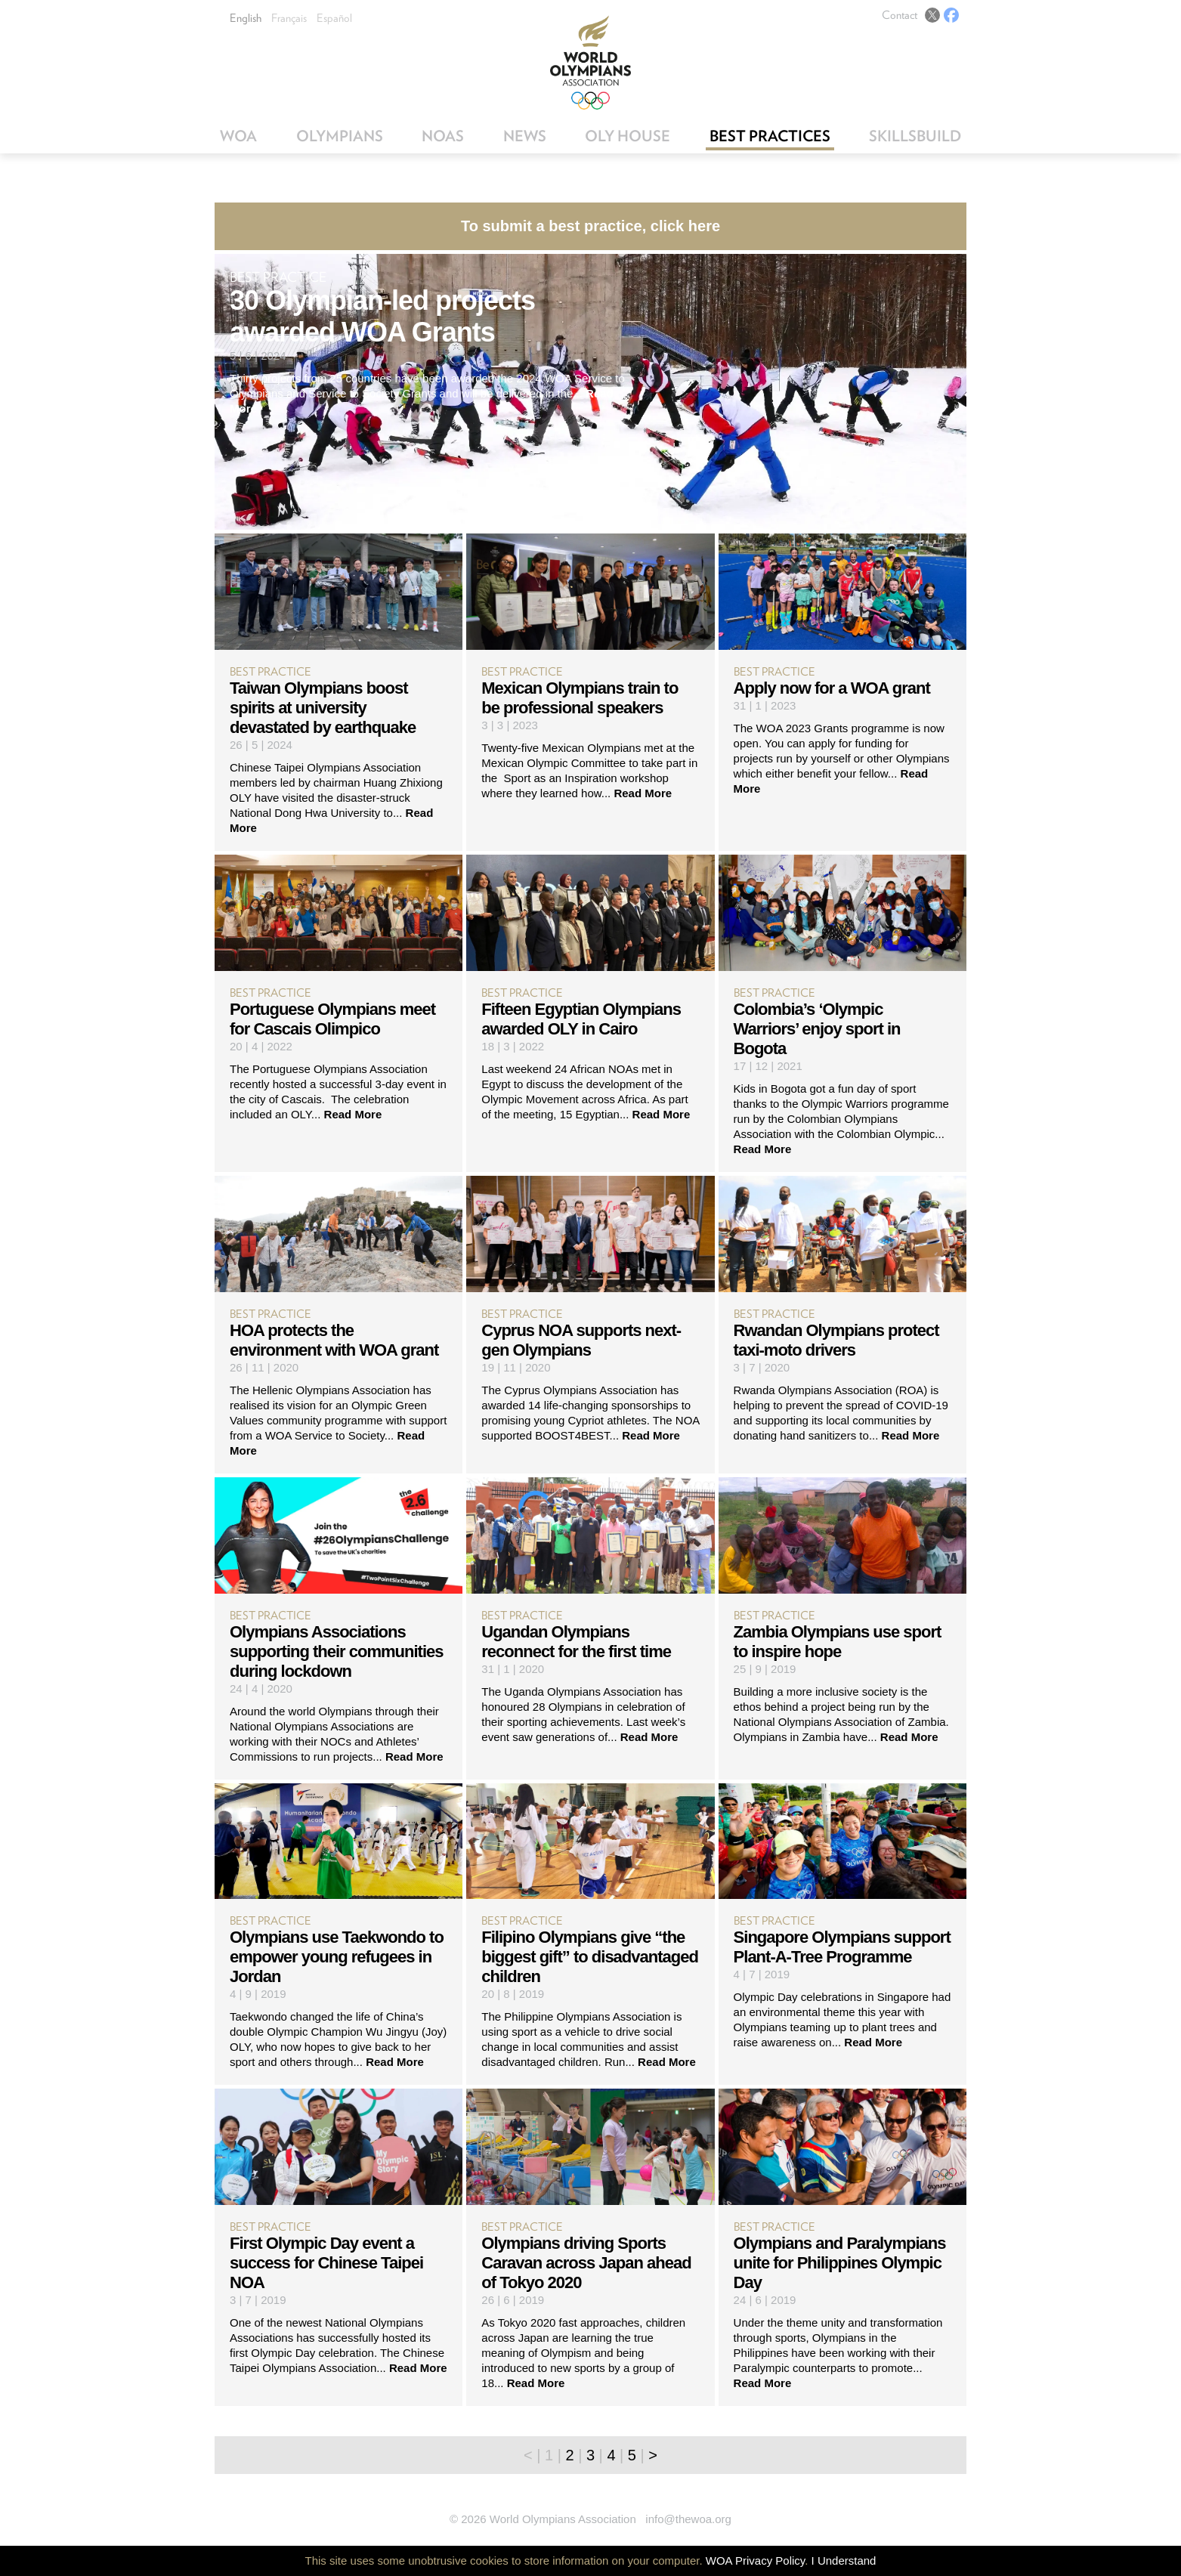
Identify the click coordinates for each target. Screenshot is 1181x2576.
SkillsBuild (915, 136)
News (524, 136)
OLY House (627, 136)
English (245, 18)
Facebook (951, 15)
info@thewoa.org (688, 2519)
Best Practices (770, 136)
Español (334, 18)
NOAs (443, 136)
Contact (899, 15)
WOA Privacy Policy (755, 2560)
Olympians (339, 136)
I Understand (844, 2560)
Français (289, 18)
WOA (238, 136)
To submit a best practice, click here (590, 226)
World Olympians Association (590, 62)
